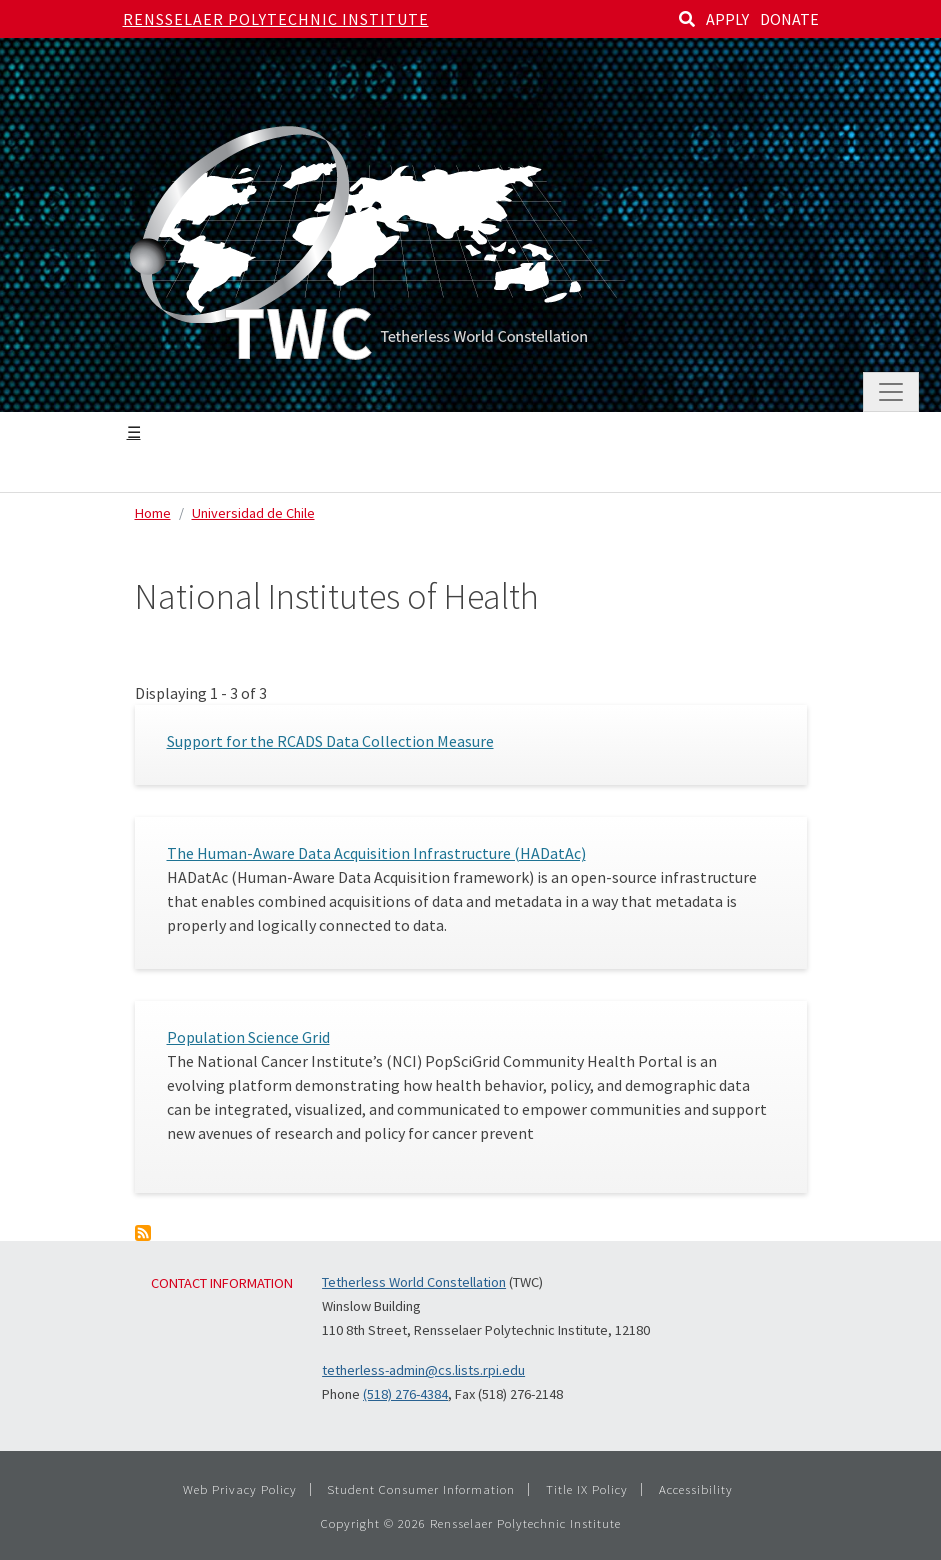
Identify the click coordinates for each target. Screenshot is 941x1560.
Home (153, 513)
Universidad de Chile (253, 513)
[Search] (687, 19)
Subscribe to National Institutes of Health (143, 1233)
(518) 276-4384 (405, 1394)
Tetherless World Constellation (414, 1282)
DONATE (789, 19)
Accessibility (696, 1489)
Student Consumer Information (421, 1489)
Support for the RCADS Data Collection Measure (330, 741)
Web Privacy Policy (240, 1489)
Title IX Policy (587, 1489)
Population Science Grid (248, 1037)
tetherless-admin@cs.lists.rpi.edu (423, 1370)
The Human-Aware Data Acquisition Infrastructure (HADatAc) (376, 853)
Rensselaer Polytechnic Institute (276, 19)
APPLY (727, 19)
